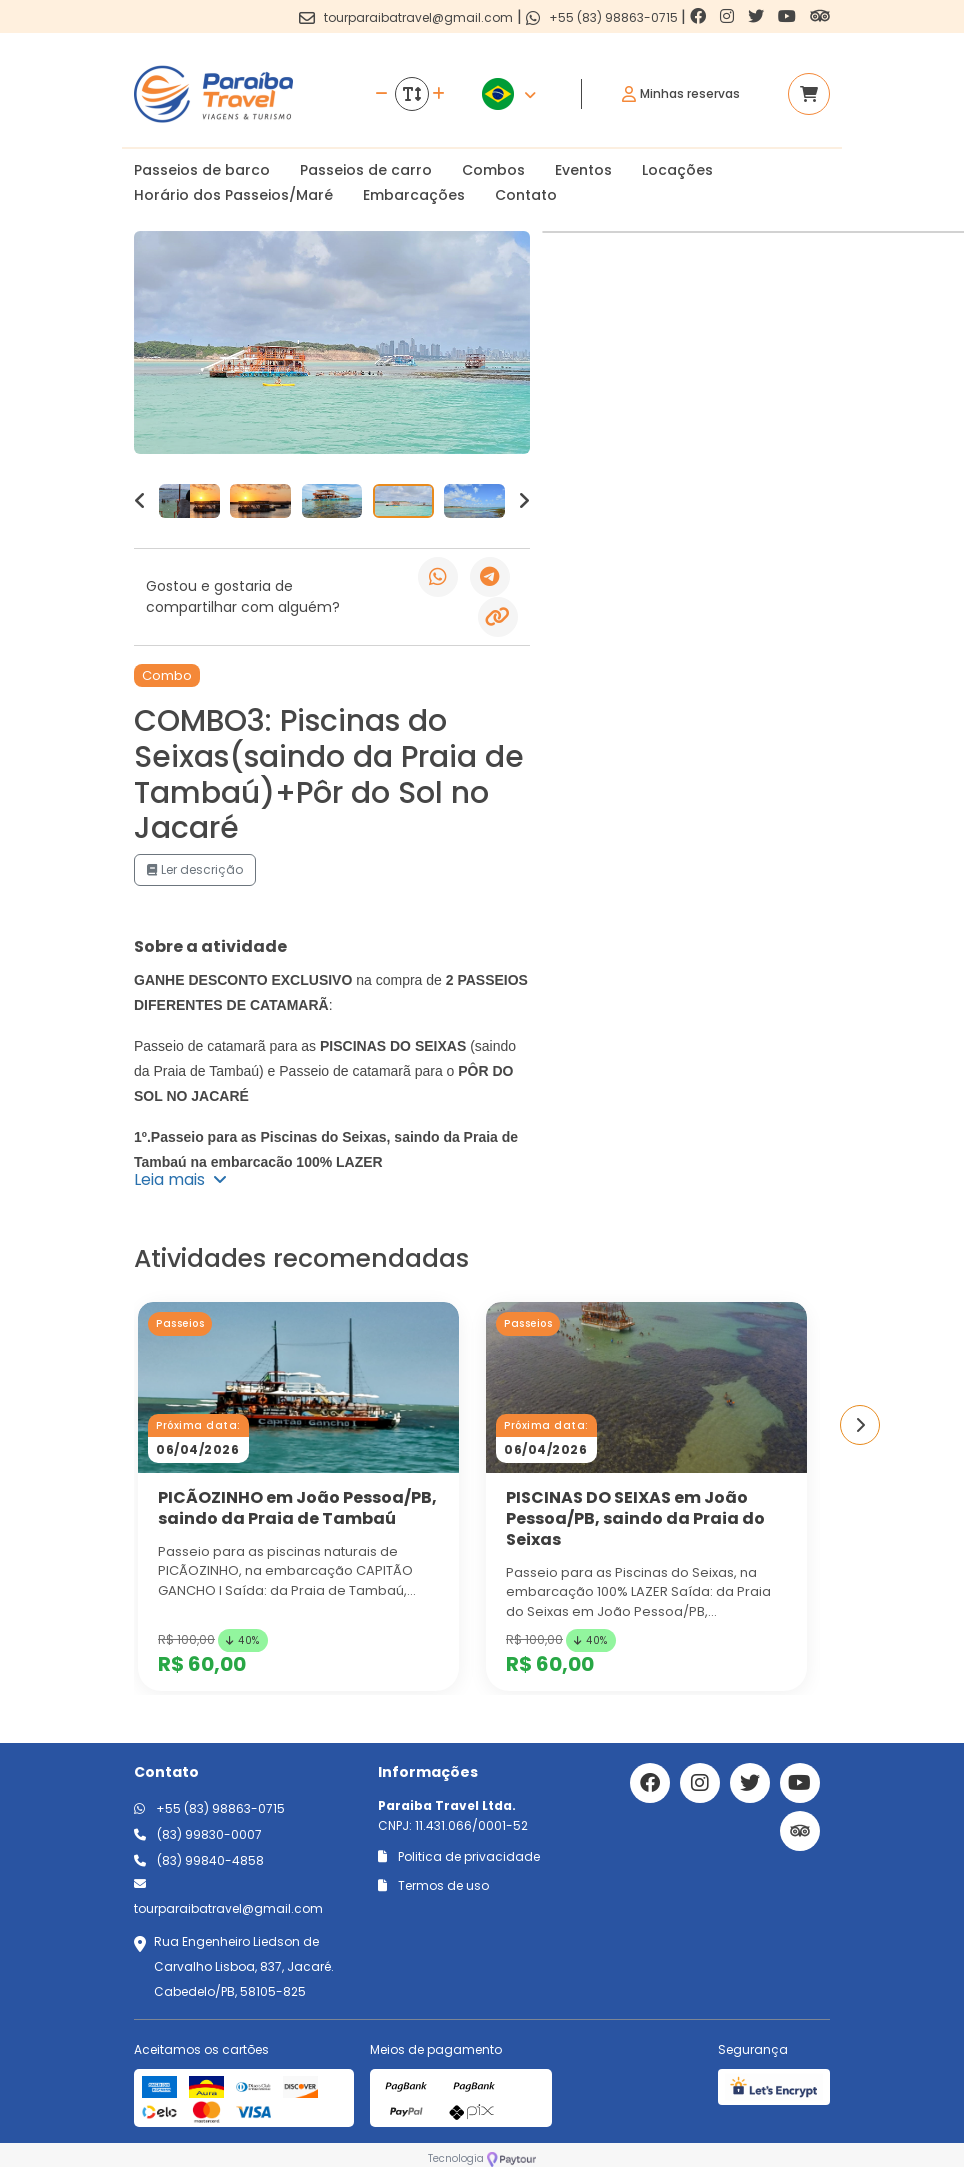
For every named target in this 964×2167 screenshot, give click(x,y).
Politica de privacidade (459, 1856)
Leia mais (180, 1179)
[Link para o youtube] (789, 16)
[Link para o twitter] (758, 16)
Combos (493, 170)
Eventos (583, 170)
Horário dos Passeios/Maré (233, 195)
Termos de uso (433, 1885)
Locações (677, 170)
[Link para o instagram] (729, 16)
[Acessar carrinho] (809, 94)
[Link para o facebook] (700, 16)
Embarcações (414, 195)
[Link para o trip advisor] (820, 16)
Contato (526, 195)
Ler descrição (195, 869)
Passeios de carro (366, 170)
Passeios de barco (202, 170)
